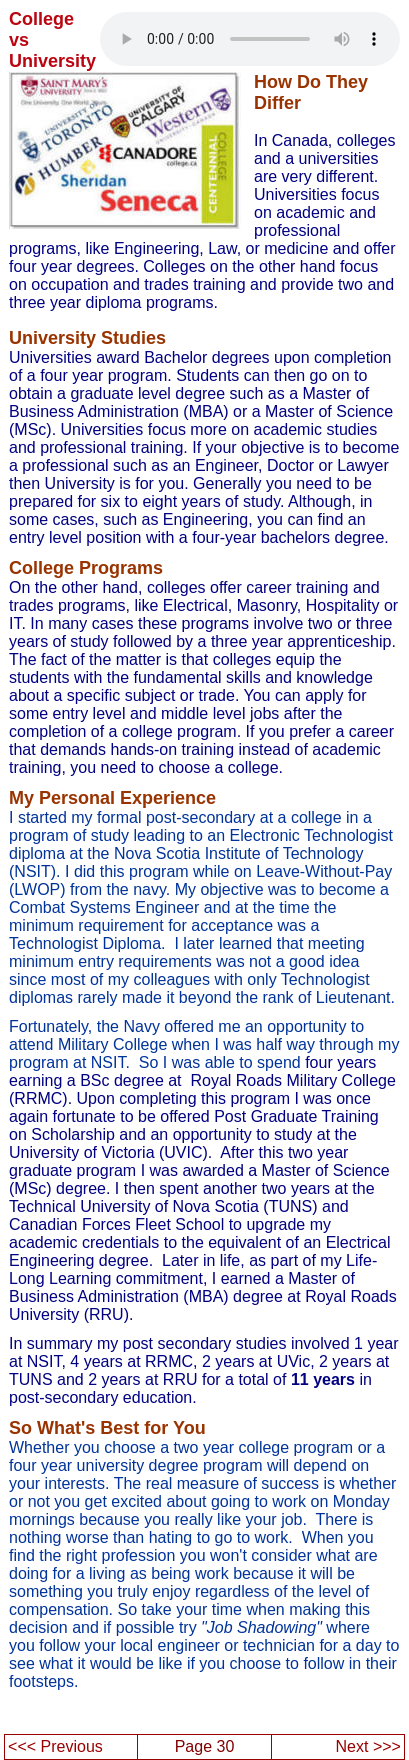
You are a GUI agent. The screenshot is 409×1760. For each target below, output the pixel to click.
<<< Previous (55, 1746)
